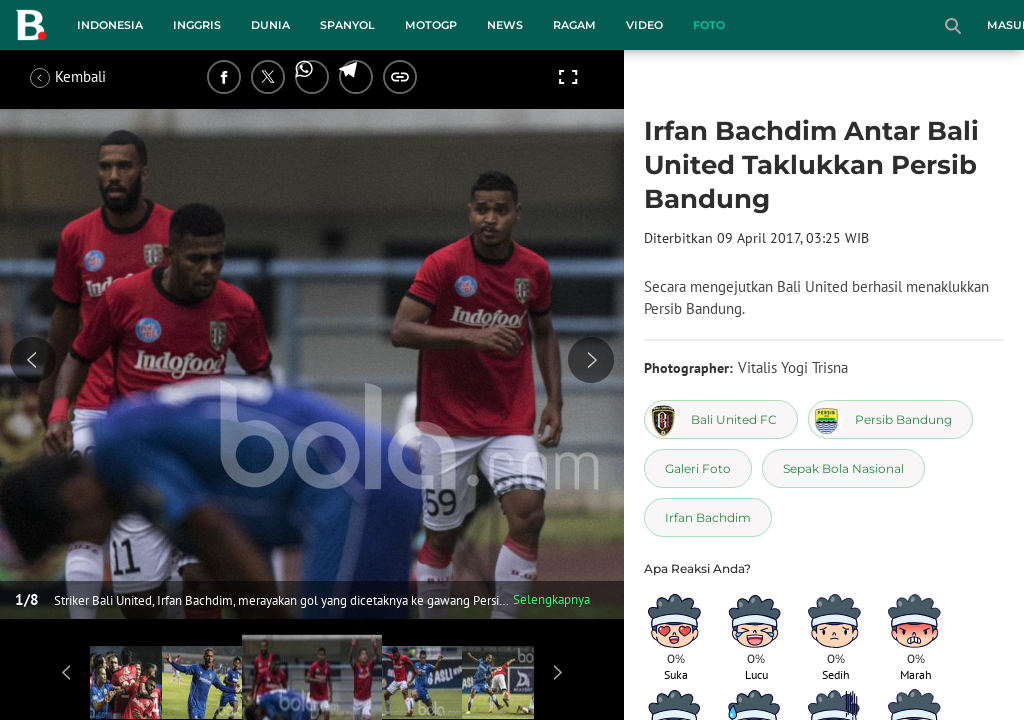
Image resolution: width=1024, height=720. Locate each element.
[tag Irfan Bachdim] (708, 517)
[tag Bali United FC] (721, 419)
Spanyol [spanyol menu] (347, 25)
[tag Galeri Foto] (698, 468)
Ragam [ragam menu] (574, 25)
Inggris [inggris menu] (197, 25)
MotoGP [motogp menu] (431, 25)
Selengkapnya (551, 599)
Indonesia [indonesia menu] (110, 25)
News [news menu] (505, 25)
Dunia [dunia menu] (270, 25)
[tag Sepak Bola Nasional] (843, 468)
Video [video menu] (644, 25)
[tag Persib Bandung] (890, 419)
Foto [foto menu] (709, 25)
